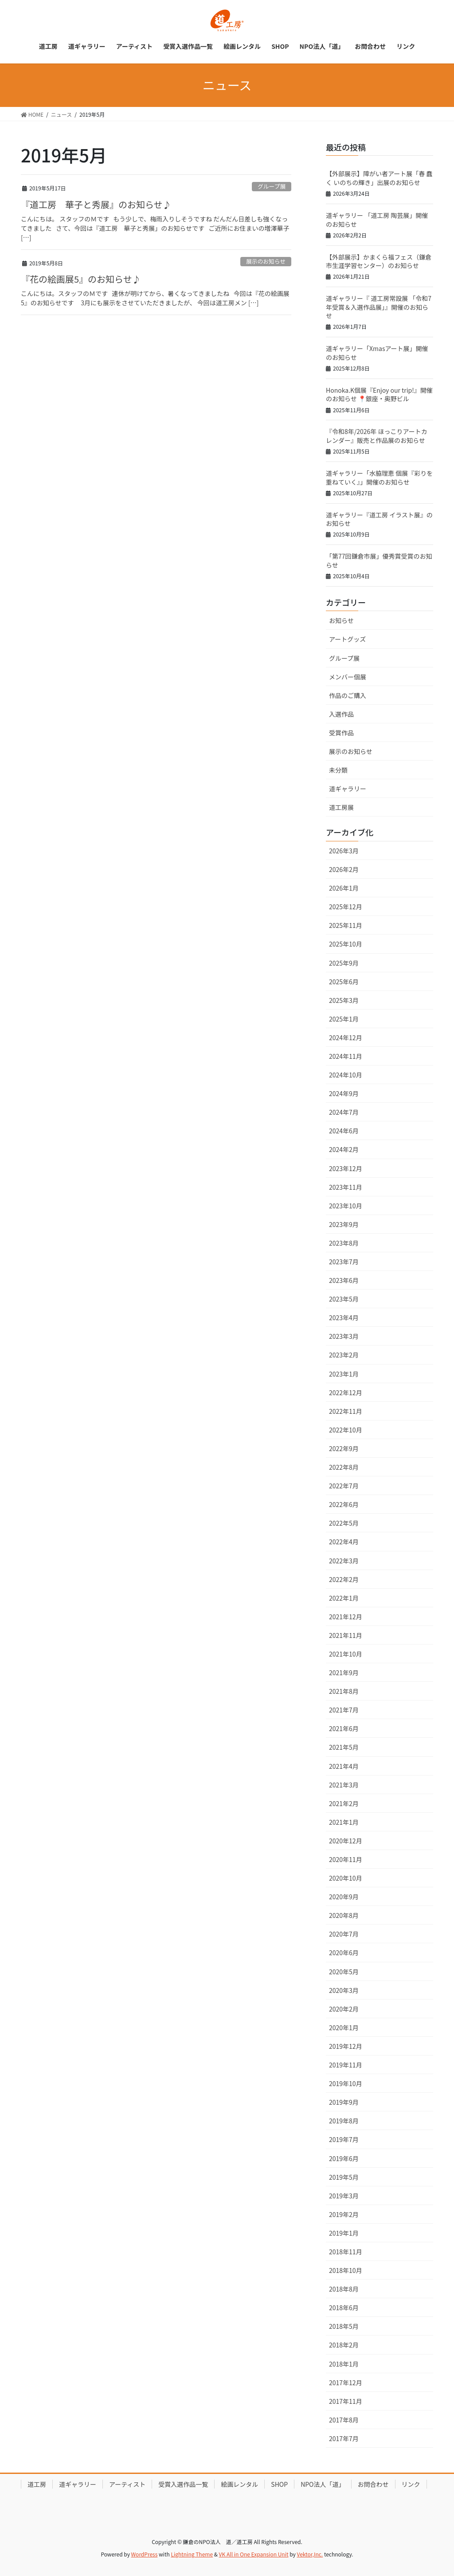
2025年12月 (345, 906)
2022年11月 (345, 1411)
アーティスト (127, 2484)
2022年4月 (344, 1541)
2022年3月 (344, 1560)
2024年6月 (344, 1130)
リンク (411, 2484)
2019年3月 (344, 2195)
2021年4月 (344, 1766)
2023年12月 (345, 1168)
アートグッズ (347, 639)
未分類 (338, 769)
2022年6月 (344, 1504)
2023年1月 (344, 1373)
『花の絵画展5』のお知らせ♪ (81, 278)
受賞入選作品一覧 (183, 2484)
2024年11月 (345, 1056)
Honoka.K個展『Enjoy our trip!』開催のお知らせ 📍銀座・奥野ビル (379, 394)
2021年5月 (344, 1747)
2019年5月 (344, 2177)
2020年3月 (344, 1990)
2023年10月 (345, 1205)
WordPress (144, 2554)
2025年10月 (345, 943)
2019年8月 (344, 2120)
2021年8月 (344, 1691)
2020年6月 (344, 1952)
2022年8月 (344, 1467)
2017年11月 (345, 2401)
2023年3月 (344, 1336)
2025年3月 (344, 1000)
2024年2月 (344, 1149)
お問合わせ (373, 2484)
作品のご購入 (347, 695)
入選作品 (341, 714)
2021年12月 (345, 1616)
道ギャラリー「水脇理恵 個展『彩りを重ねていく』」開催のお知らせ (379, 477)
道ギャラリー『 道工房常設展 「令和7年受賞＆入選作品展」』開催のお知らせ (378, 307)
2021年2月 (344, 1803)
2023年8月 (344, 1243)
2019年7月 (344, 2139)
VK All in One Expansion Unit (254, 2554)
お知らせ (341, 620)
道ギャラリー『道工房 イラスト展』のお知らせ (379, 519)
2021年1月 (344, 1822)
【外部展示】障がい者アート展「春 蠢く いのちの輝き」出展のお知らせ (379, 178)
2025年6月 (344, 981)
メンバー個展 (347, 676)
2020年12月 (345, 1840)
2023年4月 (344, 1317)
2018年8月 (344, 2288)
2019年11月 (345, 2064)
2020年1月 (344, 2027)
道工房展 (341, 807)
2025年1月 (344, 1018)
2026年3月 (344, 850)
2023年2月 (344, 1354)
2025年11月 (345, 925)
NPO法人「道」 (322, 2484)
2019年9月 (344, 2102)
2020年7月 (344, 1933)
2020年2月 (344, 2008)
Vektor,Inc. (310, 2554)
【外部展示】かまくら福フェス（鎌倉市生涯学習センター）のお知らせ (378, 261)
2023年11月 (345, 1187)
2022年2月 (344, 1579)
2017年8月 (344, 2419)
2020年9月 (344, 1896)
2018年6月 (344, 2307)
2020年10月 (345, 1878)
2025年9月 (344, 963)
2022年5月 (344, 1523)
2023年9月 (344, 1224)
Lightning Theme (192, 2554)
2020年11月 (345, 1859)
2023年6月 (344, 1280)
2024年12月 (345, 1037)
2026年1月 (344, 888)
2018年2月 (344, 2344)
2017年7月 (344, 2438)
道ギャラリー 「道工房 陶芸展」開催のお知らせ (377, 220)
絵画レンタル (239, 2484)
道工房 (36, 2484)
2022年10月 (345, 1429)
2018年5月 (344, 2326)
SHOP (279, 2484)
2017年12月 (345, 2382)
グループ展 (272, 186)
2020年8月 (344, 1915)
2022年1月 (344, 1598)
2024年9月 (344, 1093)
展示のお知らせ (266, 261)
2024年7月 (344, 1112)
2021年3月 (344, 1784)
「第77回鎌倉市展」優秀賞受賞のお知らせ (379, 560)
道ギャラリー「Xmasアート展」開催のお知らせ (377, 353)
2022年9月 (344, 1448)
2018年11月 (345, 2251)
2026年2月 (344, 869)
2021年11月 (345, 1635)
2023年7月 (344, 1261)
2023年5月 (344, 1298)
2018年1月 (344, 2363)
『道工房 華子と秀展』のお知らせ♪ (96, 204)
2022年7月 (344, 1485)
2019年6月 (344, 2158)
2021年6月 (344, 1728)
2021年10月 (345, 1653)
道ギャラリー (347, 788)
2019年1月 (344, 2233)
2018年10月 (345, 2270)
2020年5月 (344, 1971)
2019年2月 (344, 2214)
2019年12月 (345, 2046)
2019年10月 (345, 2083)
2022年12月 (345, 1392)
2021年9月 (344, 1672)
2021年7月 (344, 1709)
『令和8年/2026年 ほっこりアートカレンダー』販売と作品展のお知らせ (376, 436)
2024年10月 (345, 1074)
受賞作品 (341, 732)
